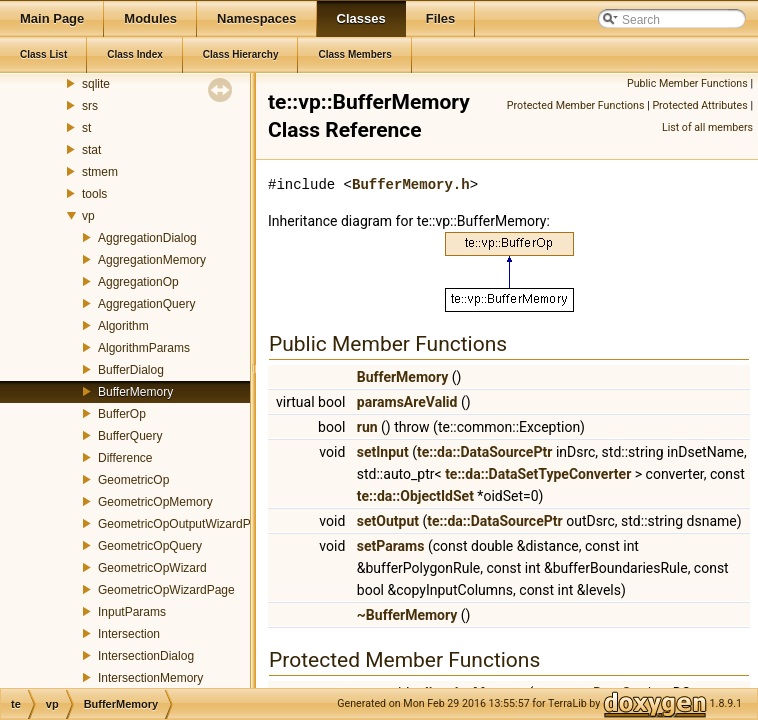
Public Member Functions (687, 83)
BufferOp (122, 414)
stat (91, 150)
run (367, 427)
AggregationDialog (147, 238)
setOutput (388, 521)
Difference (125, 458)
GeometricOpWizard (152, 568)
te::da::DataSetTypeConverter (538, 474)
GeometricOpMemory (155, 502)
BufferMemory (135, 392)
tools (94, 194)
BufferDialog (131, 370)
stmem (100, 172)
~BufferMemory (407, 615)
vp (88, 216)
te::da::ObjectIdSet (415, 496)
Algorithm (123, 326)
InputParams (132, 612)
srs (90, 106)
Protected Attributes (699, 105)
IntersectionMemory (150, 678)
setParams (391, 546)
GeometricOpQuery (150, 546)
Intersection (129, 634)
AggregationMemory (152, 260)
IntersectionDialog (146, 656)
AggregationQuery (146, 304)
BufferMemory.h (411, 184)
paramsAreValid (407, 402)
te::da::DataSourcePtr (484, 452)
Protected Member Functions (576, 105)
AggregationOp (138, 282)
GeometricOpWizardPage (166, 590)
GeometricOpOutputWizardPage (184, 524)
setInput (383, 452)
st (86, 128)
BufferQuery (130, 436)
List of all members (707, 127)
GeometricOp (133, 480)
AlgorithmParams (144, 348)
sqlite (96, 84)
